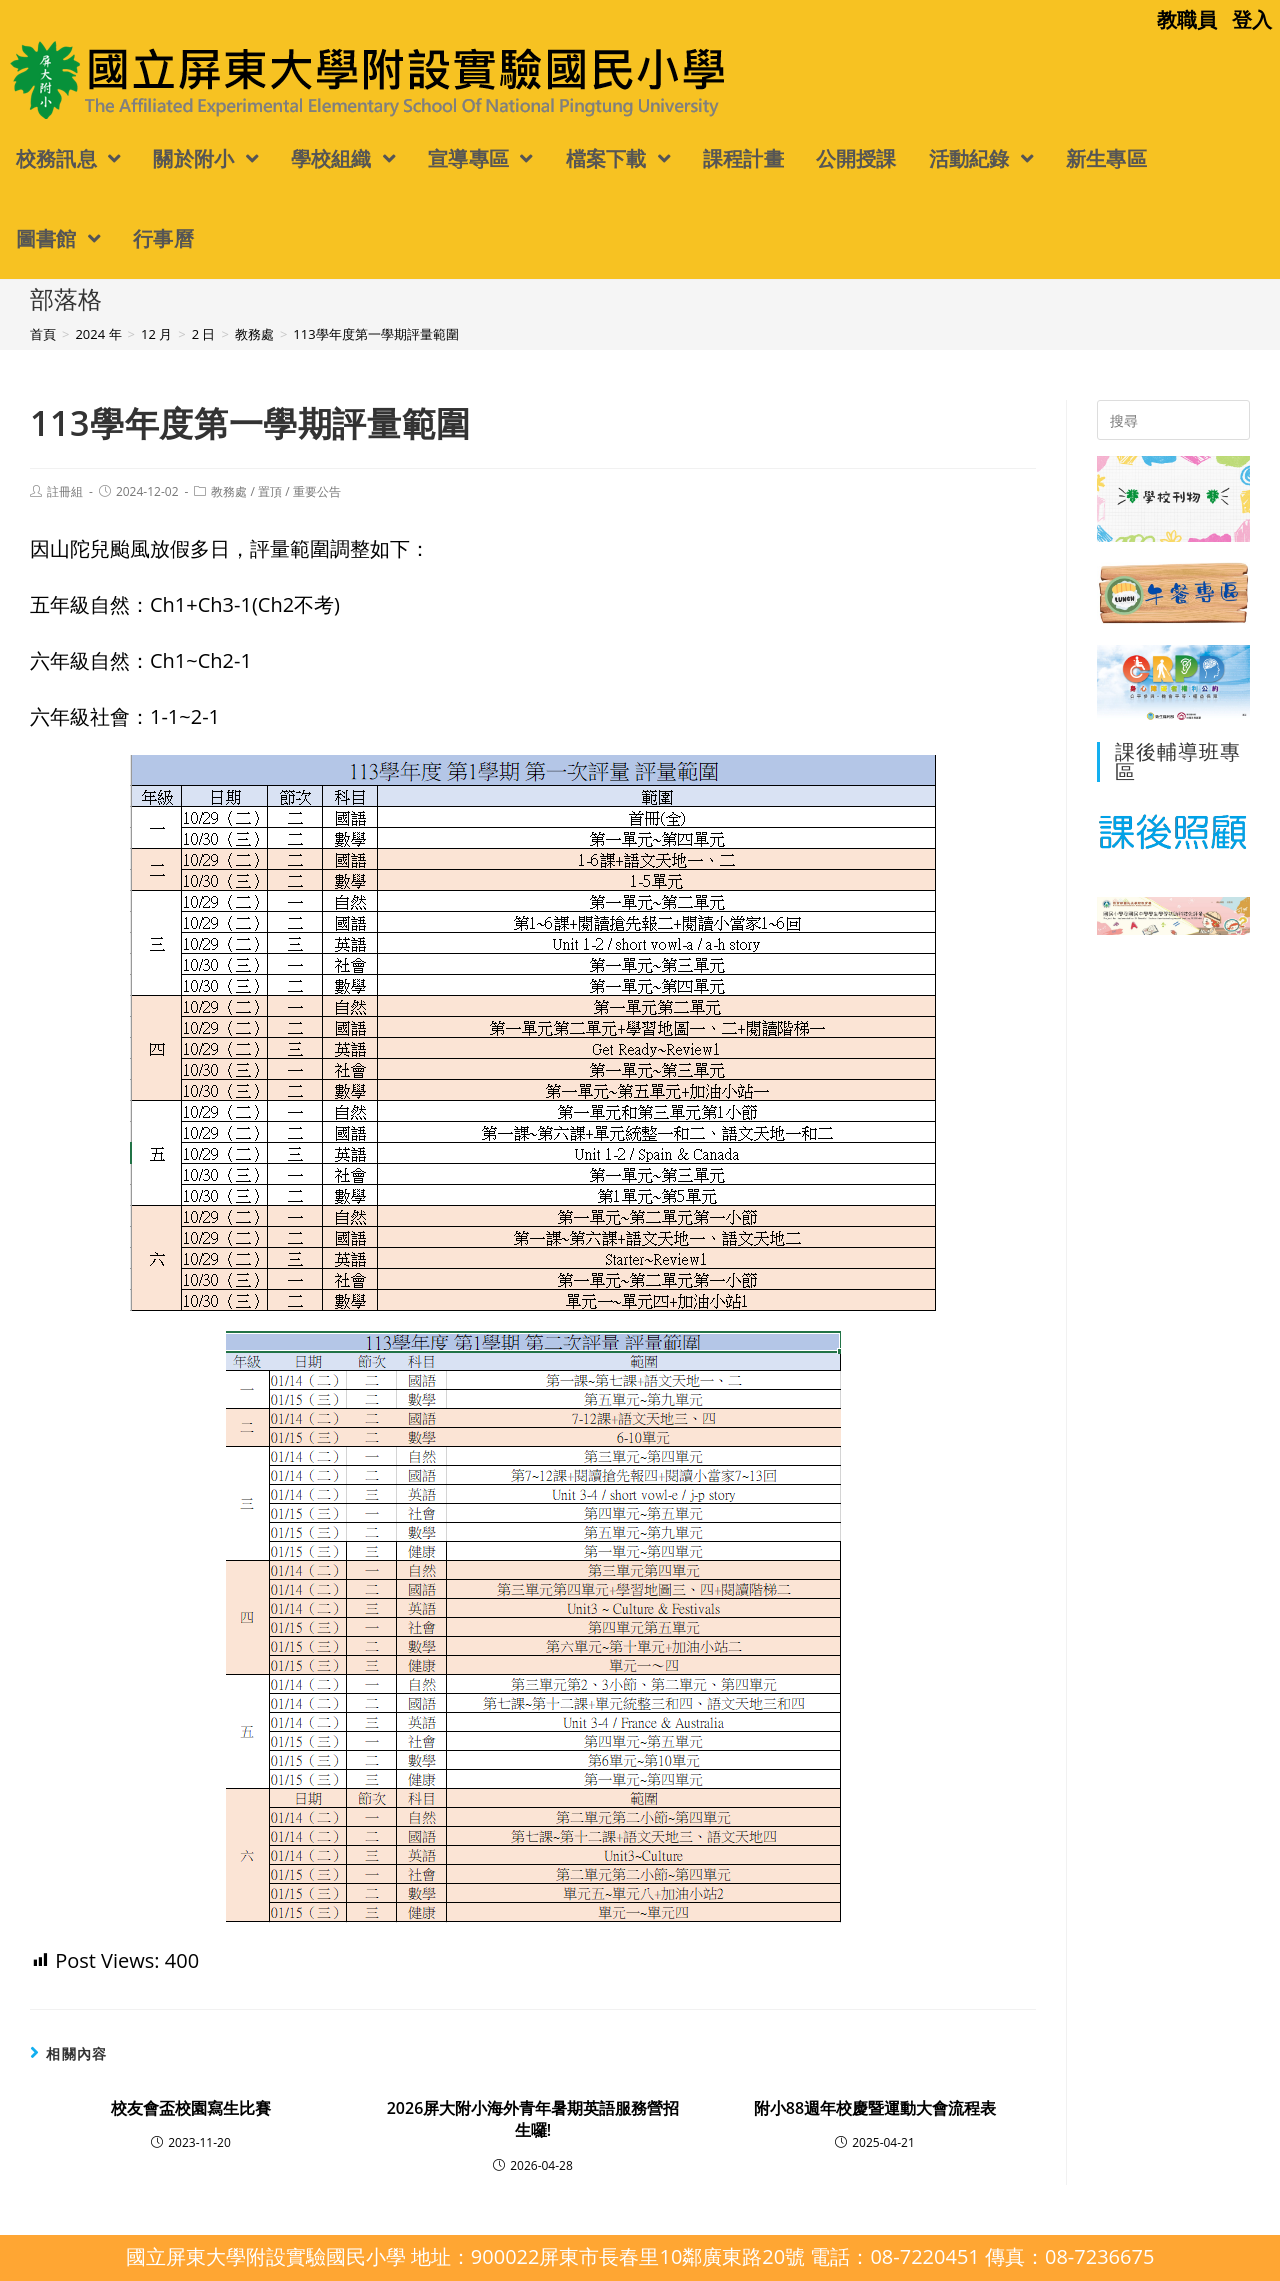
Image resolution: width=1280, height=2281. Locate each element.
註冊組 (65, 491)
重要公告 (317, 491)
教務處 (229, 491)
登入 (1252, 19)
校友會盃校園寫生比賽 (191, 2108)
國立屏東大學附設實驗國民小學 (168, 78)
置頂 (270, 491)
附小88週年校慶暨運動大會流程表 (875, 2108)
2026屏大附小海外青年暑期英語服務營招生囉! (533, 2119)
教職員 (1187, 19)
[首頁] (43, 334)
